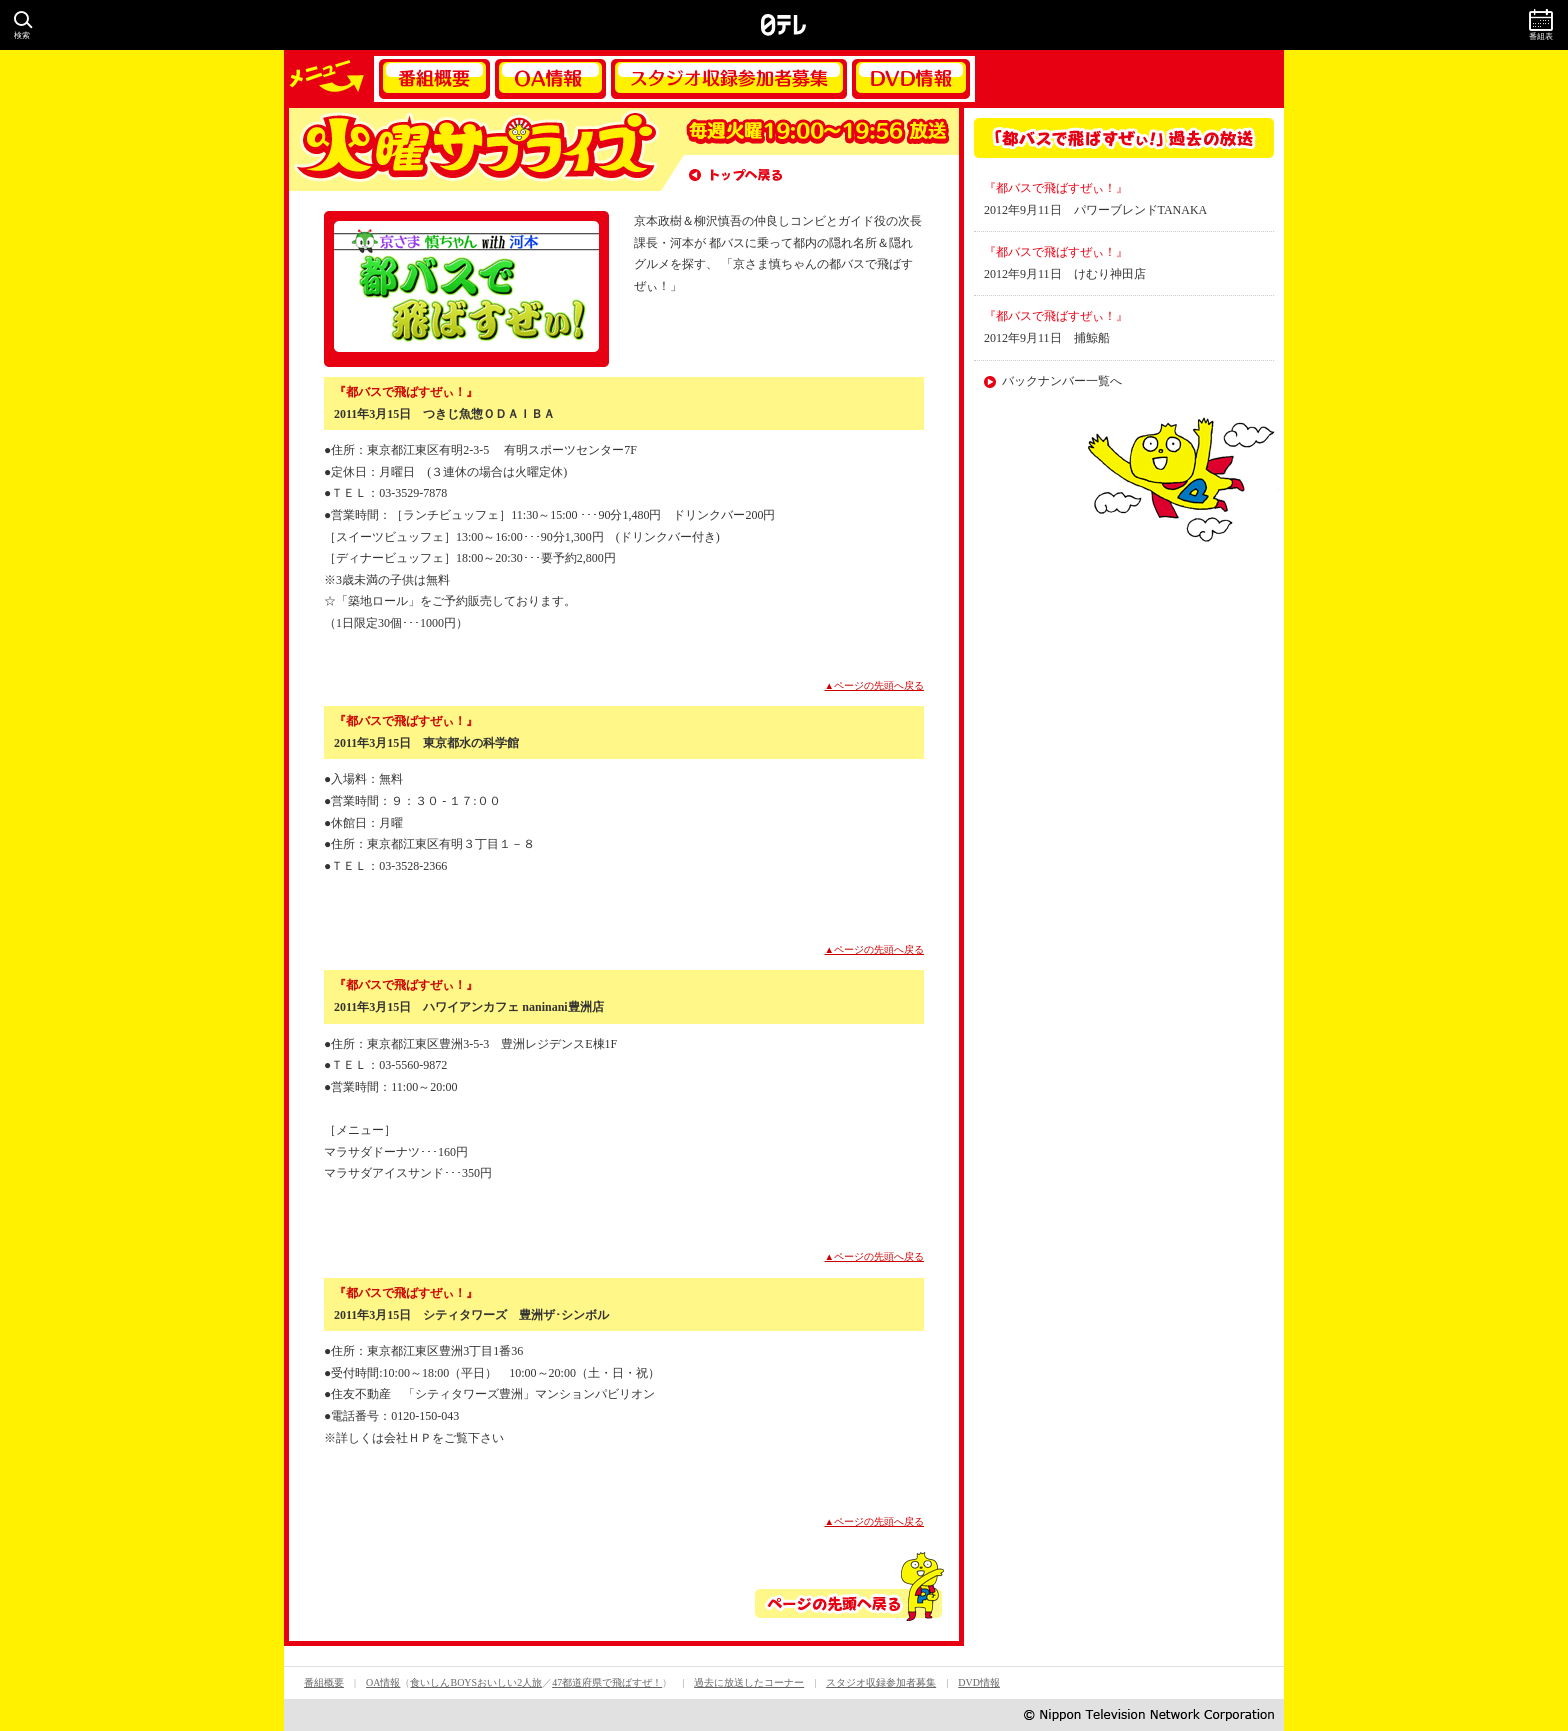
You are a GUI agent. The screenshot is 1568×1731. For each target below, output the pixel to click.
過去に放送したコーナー (749, 1682)
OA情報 (550, 79)
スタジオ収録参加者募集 (729, 79)
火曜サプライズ (474, 149)
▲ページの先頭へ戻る (875, 685)
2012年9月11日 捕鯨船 (1047, 338)
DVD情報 (911, 79)
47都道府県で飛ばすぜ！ (607, 1682)
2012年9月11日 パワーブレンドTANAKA (1095, 210)
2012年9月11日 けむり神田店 (1065, 274)
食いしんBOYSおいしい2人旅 (476, 1682)
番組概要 (434, 79)
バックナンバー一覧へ (1062, 381)
